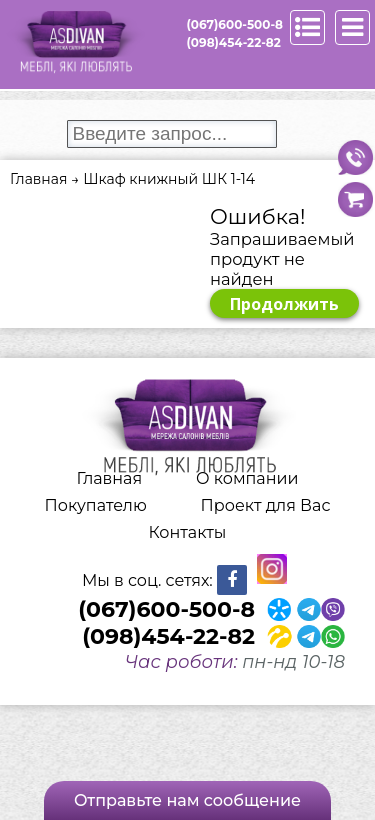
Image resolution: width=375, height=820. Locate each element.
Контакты (188, 532)
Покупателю (96, 505)
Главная (110, 478)
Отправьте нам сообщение (187, 800)
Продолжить (284, 304)
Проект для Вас (266, 505)
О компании (247, 478)
